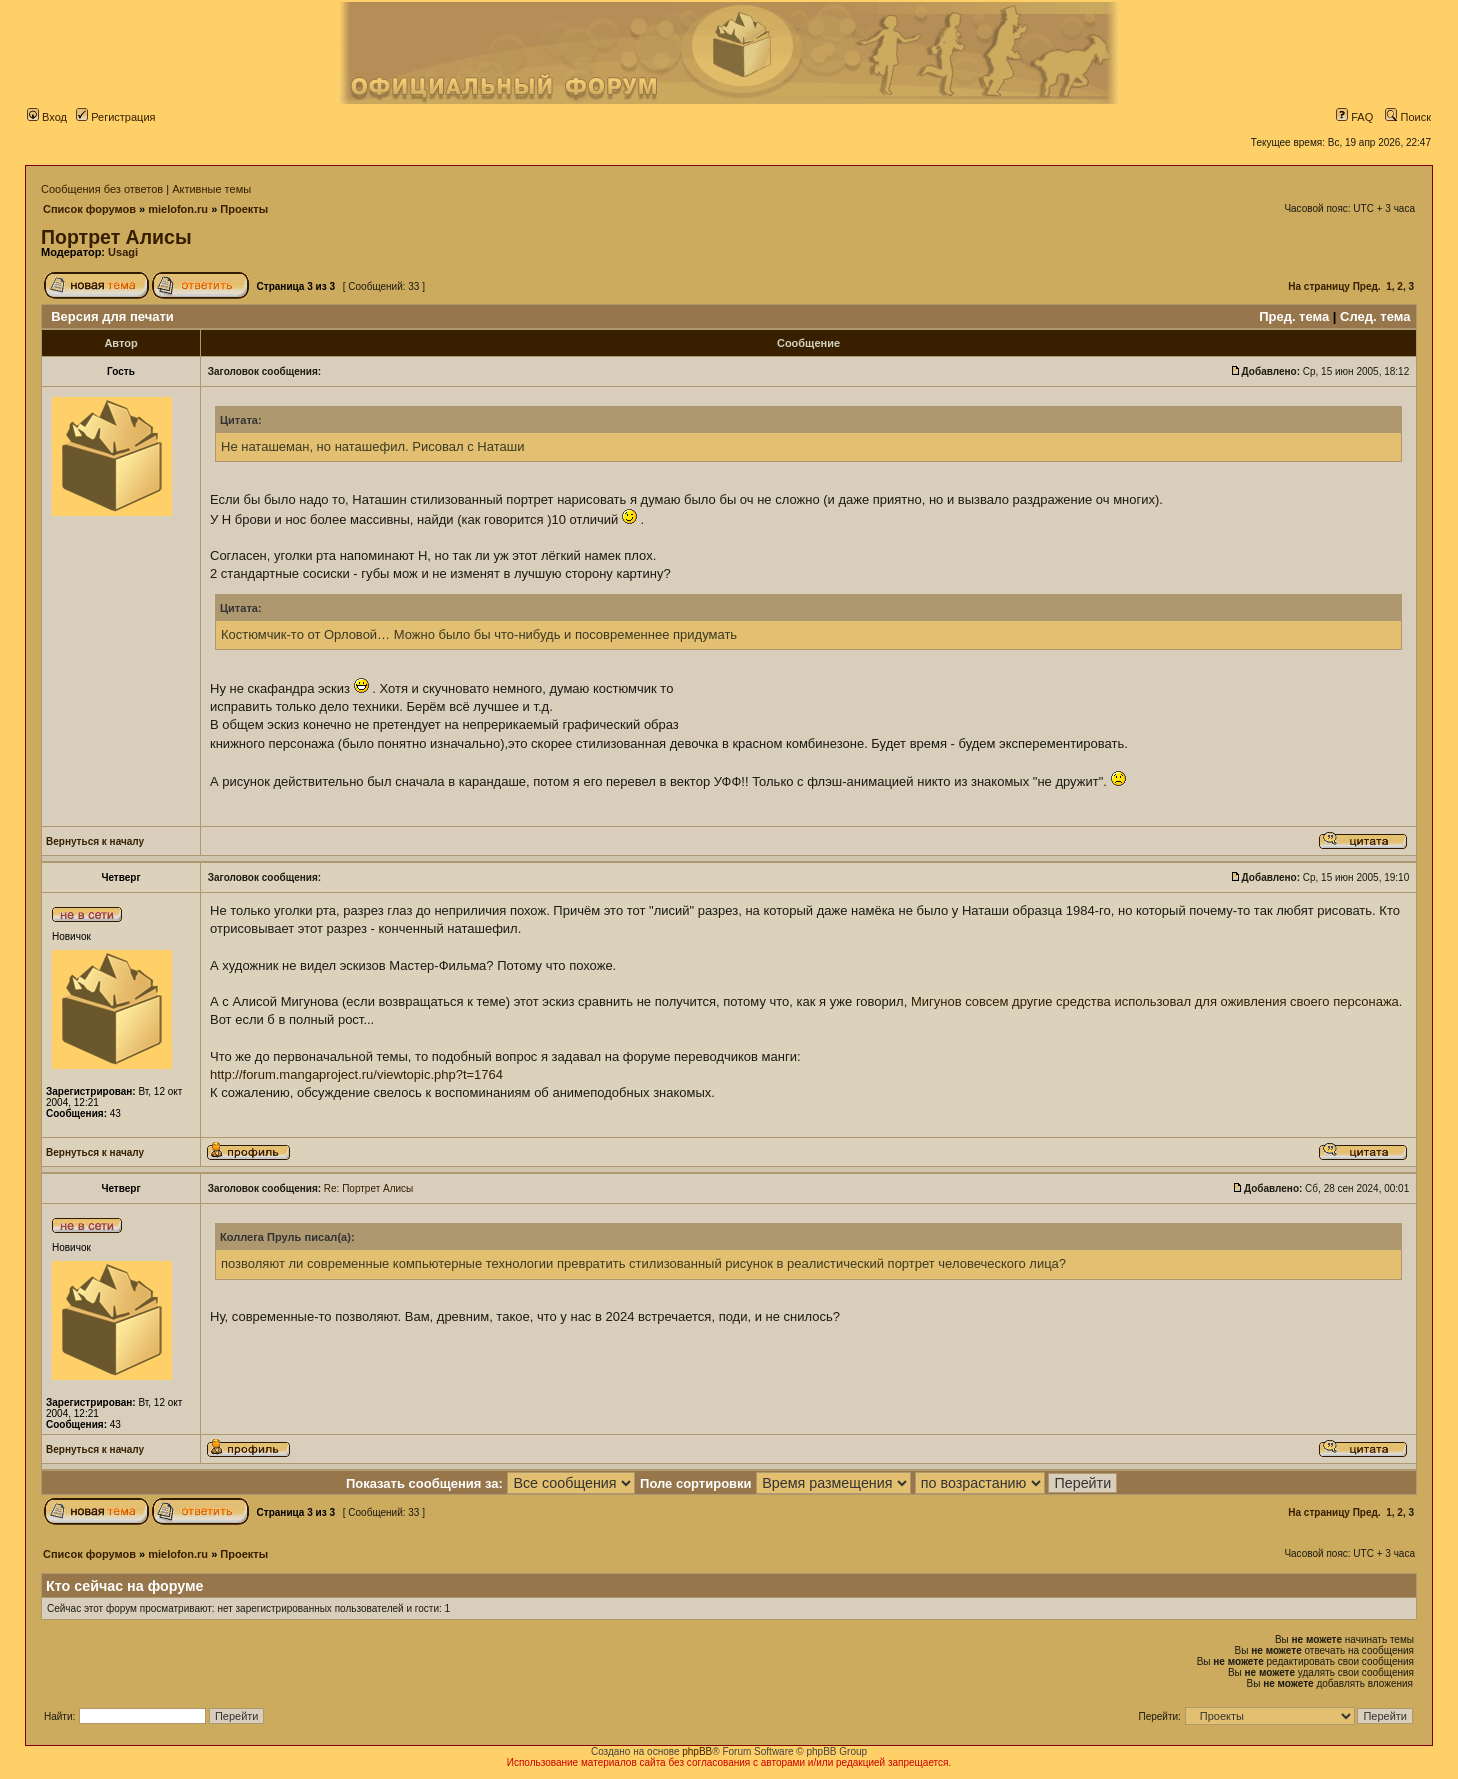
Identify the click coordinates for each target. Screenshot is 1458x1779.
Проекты (244, 209)
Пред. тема (1294, 316)
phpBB (697, 1751)
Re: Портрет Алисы (368, 1188)
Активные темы (211, 189)
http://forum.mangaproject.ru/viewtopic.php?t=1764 (356, 1074)
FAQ (1354, 117)
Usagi (123, 252)
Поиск (1408, 117)
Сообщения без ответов (102, 189)
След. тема (1375, 316)
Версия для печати (112, 316)
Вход (47, 117)
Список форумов (89, 209)
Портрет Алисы (116, 237)
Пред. (1367, 286)
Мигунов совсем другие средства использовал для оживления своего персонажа (1155, 1001)
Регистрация (115, 117)
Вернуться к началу (95, 841)
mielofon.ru (178, 209)
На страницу (1319, 286)
